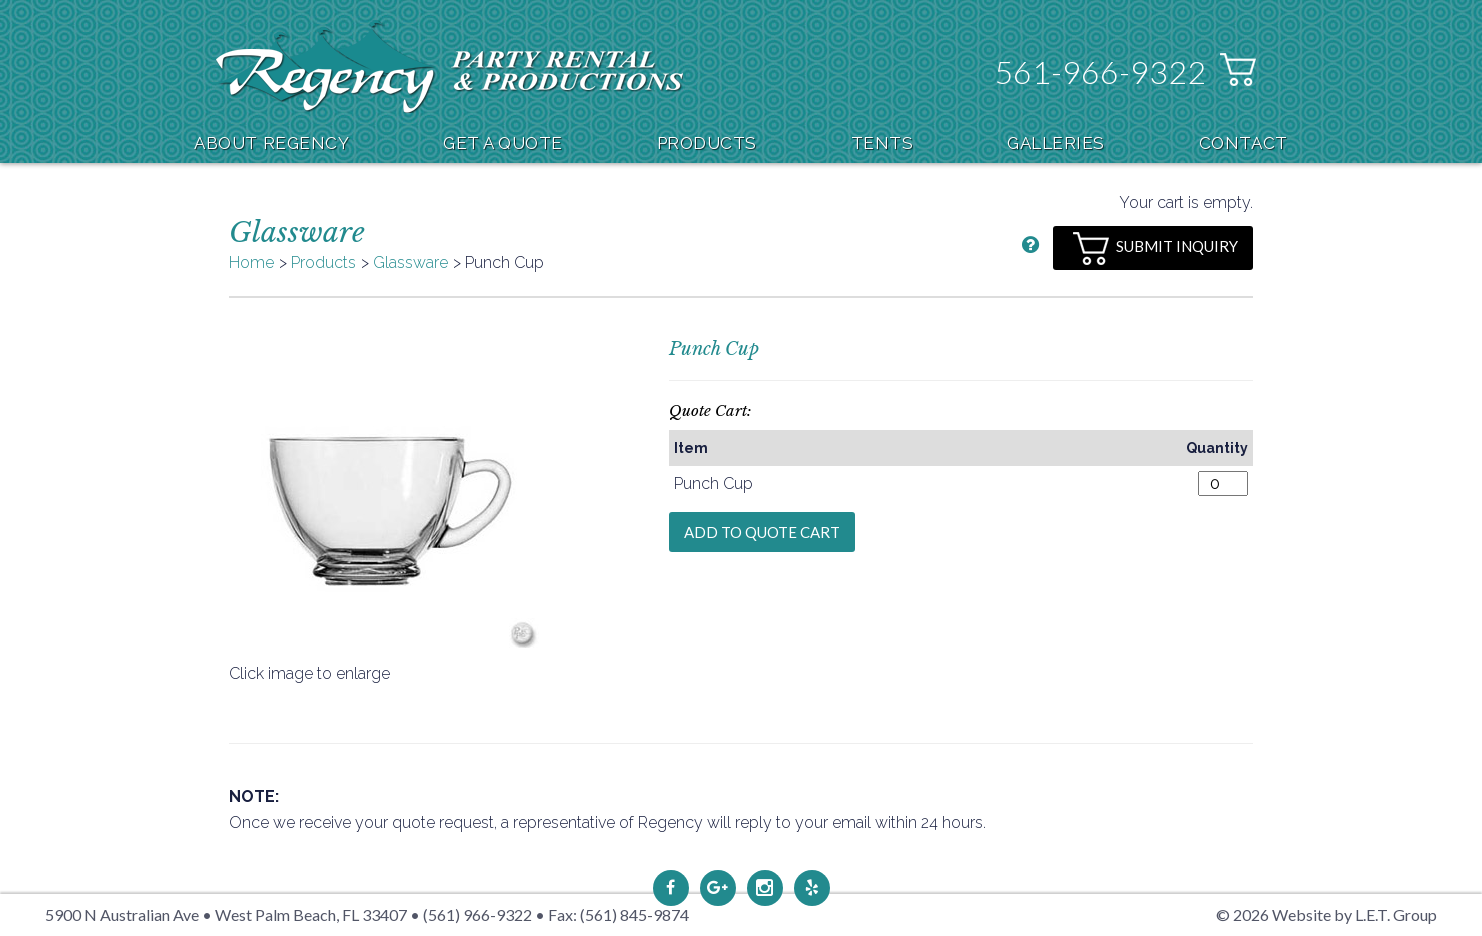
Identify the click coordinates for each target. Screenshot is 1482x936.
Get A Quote (503, 143)
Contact (1243, 143)
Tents (882, 143)
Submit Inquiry (1155, 248)
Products (707, 143)
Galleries (1056, 143)
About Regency (271, 143)
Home (251, 262)
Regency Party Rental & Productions (449, 66)
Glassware (410, 262)
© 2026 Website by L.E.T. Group (1326, 914)
